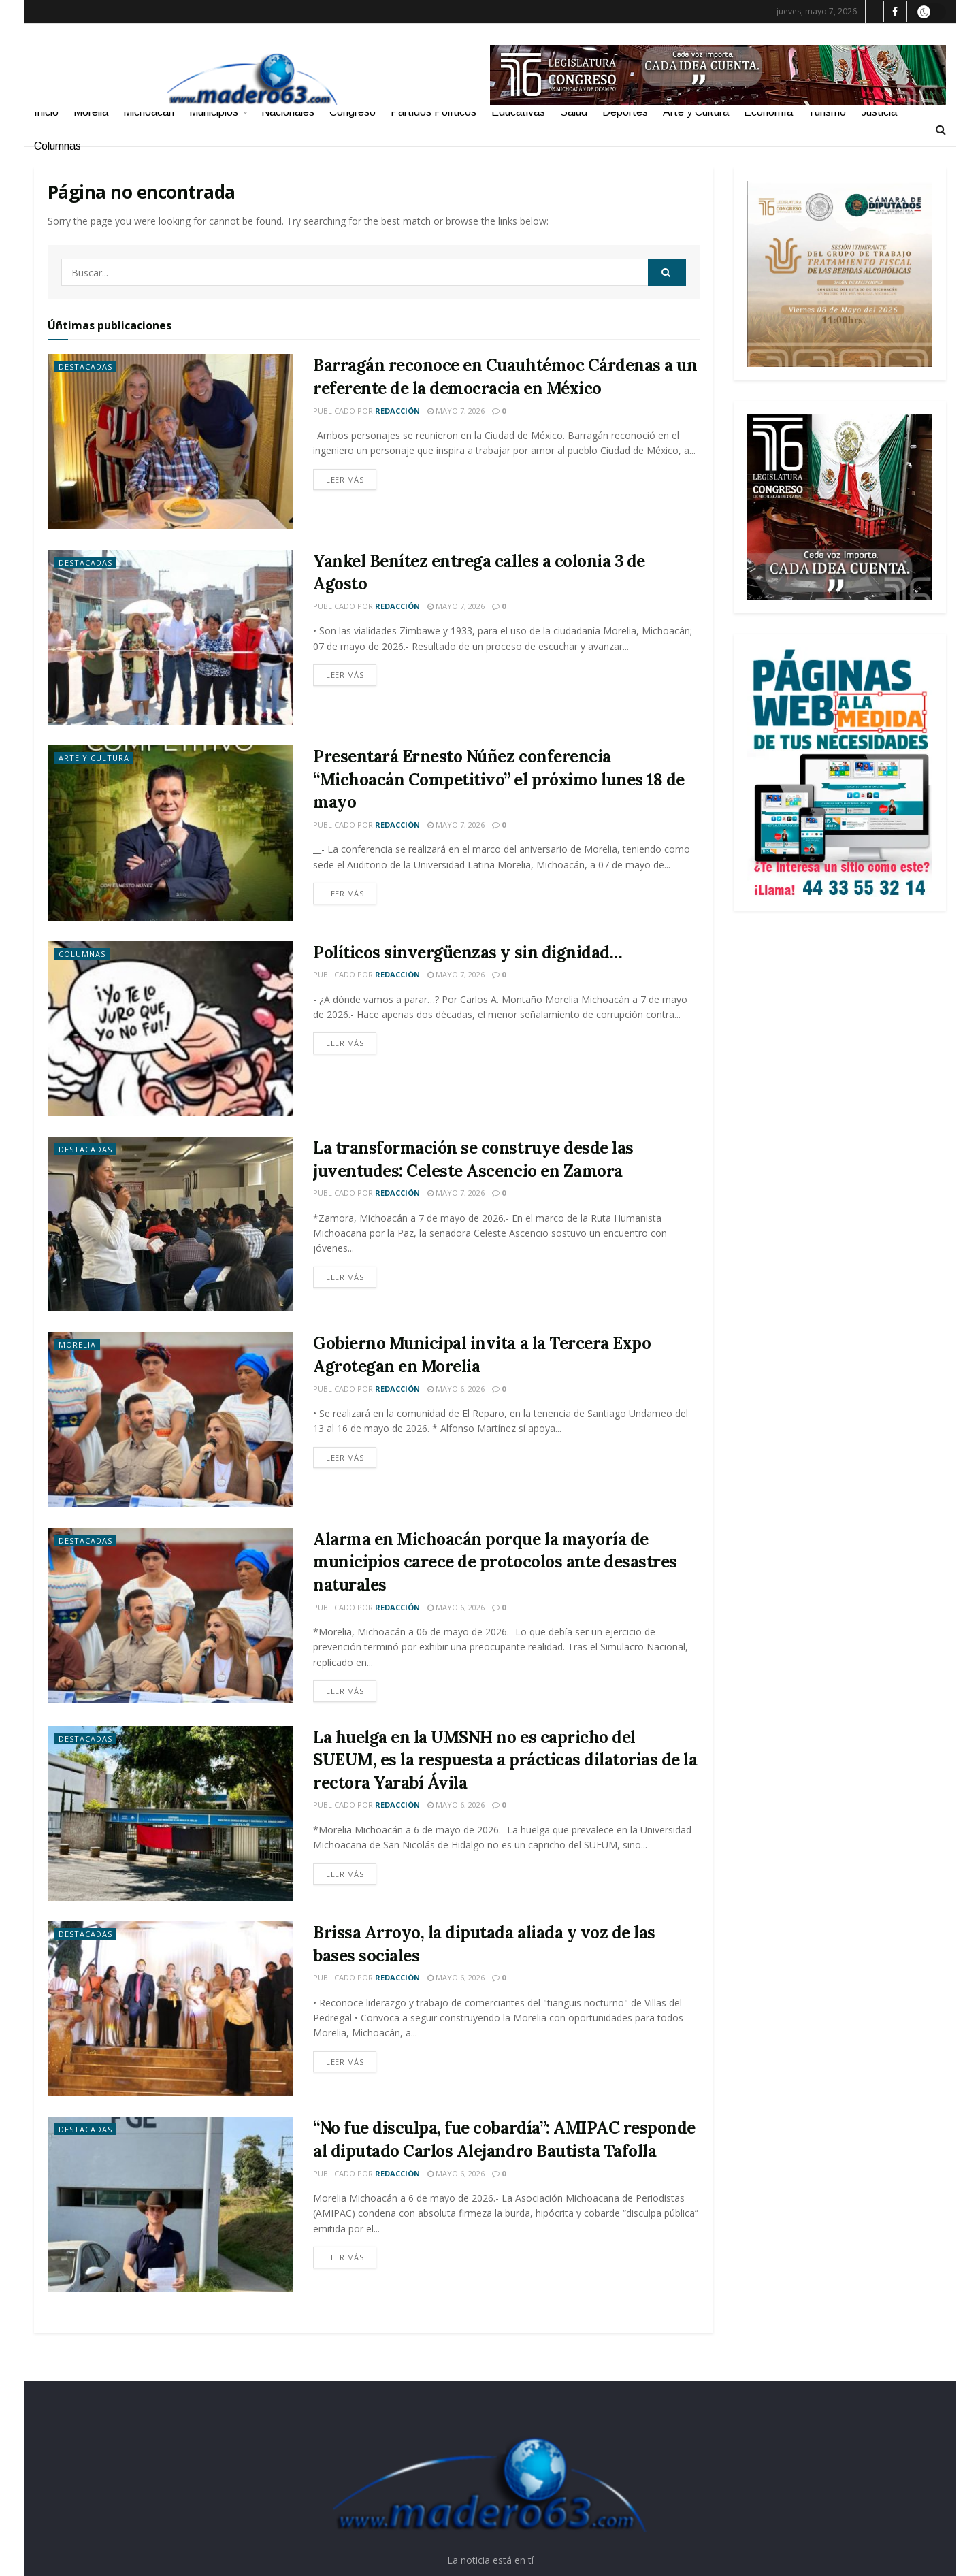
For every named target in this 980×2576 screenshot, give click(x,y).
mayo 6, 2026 (456, 1389)
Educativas (518, 112)
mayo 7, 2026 (456, 411)
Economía (768, 112)
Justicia (879, 112)
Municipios (213, 112)
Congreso (352, 112)
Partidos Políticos (433, 112)
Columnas (57, 146)
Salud (573, 112)
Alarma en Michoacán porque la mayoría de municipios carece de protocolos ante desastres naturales (495, 1562)
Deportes (625, 112)
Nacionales (287, 112)
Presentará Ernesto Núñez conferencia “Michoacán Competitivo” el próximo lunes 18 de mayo (499, 779)
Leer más (344, 479)
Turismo (827, 112)
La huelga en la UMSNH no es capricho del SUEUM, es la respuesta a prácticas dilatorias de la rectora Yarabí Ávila (505, 1760)
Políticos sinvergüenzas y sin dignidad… (467, 952)
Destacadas (85, 366)
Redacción (397, 411)
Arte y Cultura (696, 112)
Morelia (91, 112)
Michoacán (148, 112)
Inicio (46, 112)
